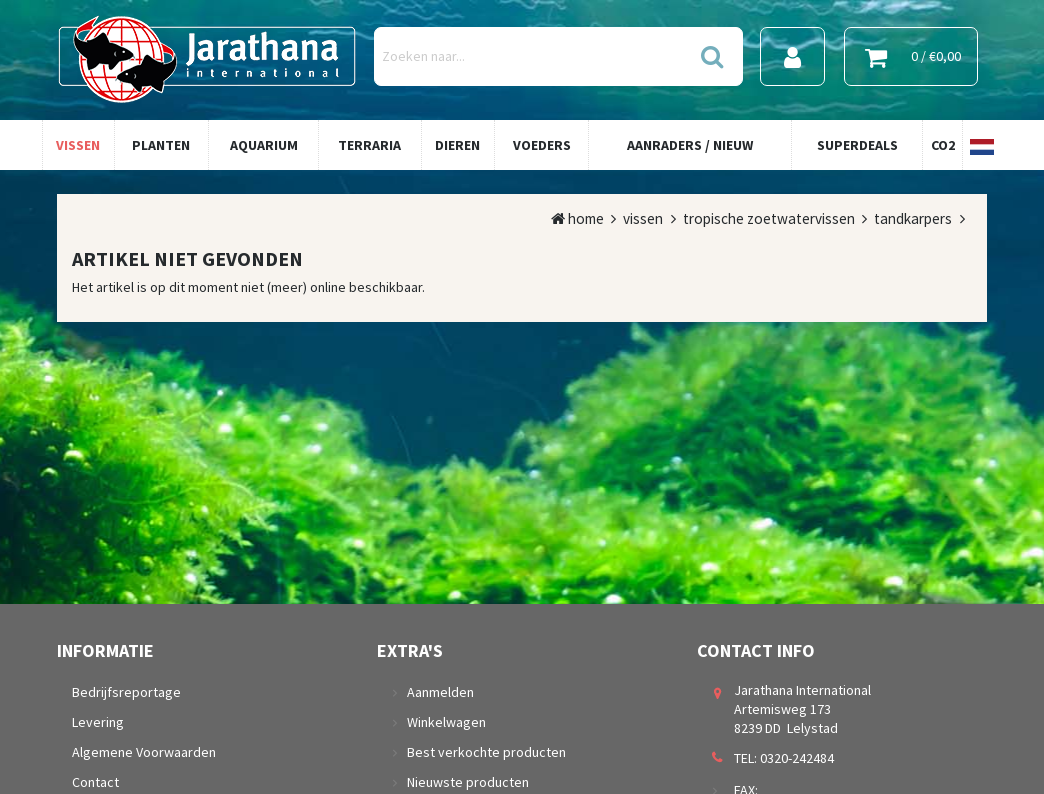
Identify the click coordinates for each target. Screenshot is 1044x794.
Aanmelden (440, 692)
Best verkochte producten (486, 752)
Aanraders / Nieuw (690, 145)
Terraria (369, 145)
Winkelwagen (446, 722)
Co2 (943, 145)
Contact (95, 782)
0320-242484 (797, 758)
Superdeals (857, 145)
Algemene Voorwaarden (144, 752)
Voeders (542, 145)
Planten (161, 145)
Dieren (457, 145)
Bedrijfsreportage (126, 692)
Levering (98, 722)
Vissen (78, 145)
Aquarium (264, 145)
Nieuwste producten (468, 782)
